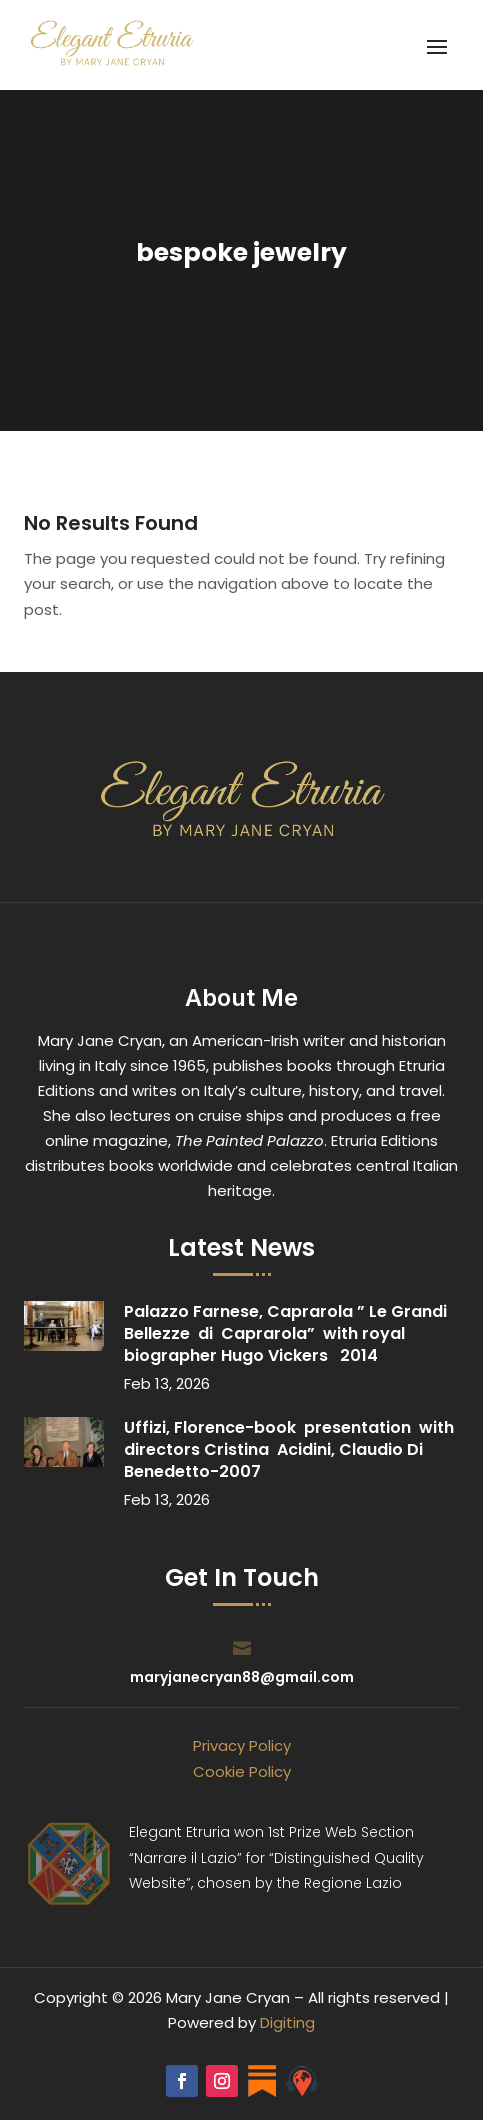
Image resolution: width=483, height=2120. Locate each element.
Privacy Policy (242, 1745)
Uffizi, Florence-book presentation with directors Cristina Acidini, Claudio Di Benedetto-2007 (289, 1449)
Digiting (287, 2022)
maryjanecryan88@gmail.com (242, 1677)
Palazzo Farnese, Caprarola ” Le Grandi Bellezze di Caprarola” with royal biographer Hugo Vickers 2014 (285, 1333)
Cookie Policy (242, 1771)
